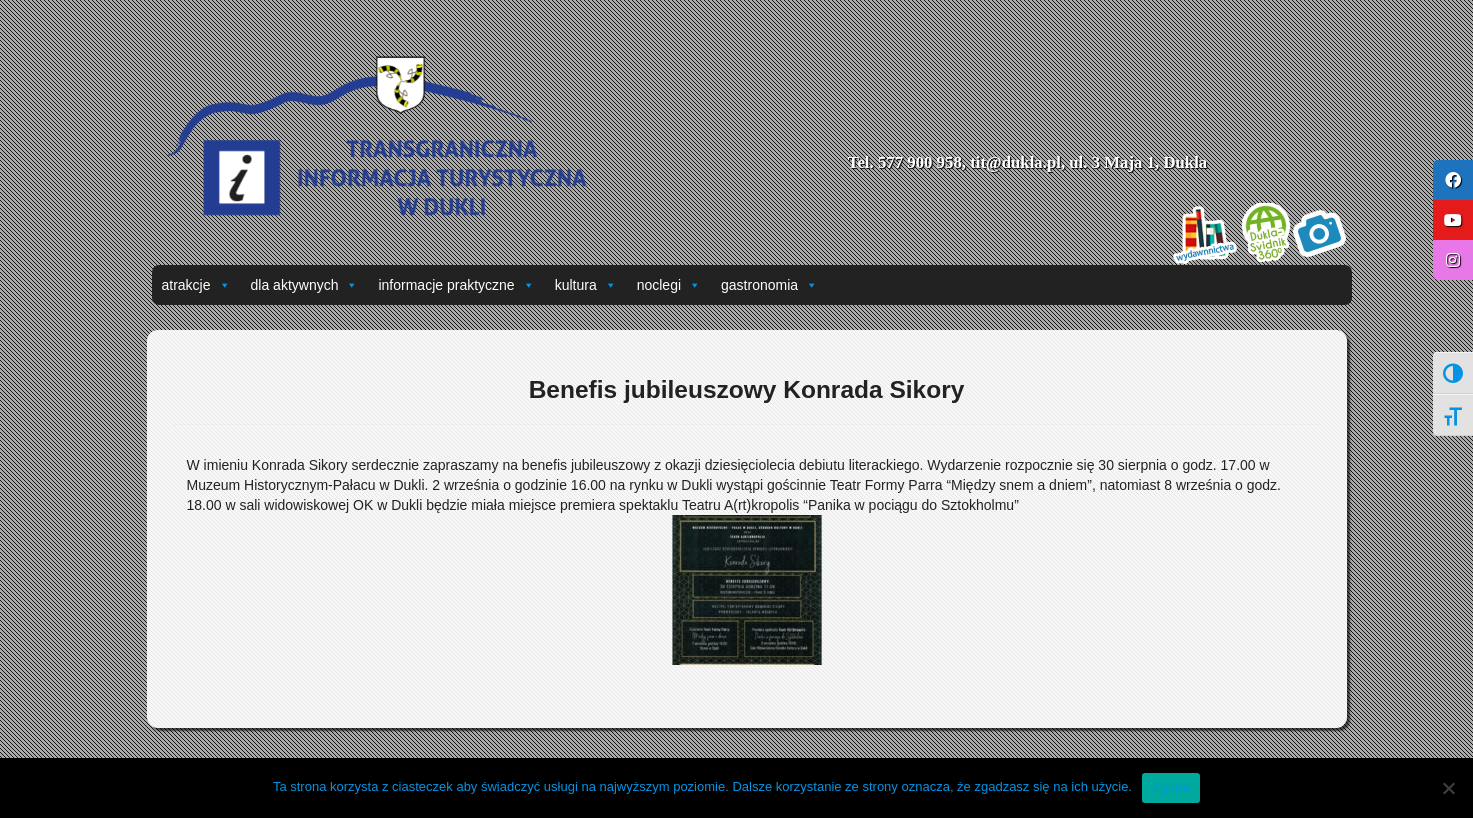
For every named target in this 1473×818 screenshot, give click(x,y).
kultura (586, 285)
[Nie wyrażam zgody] (1448, 788)
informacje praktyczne (456, 285)
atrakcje (196, 285)
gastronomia (769, 285)
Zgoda (1171, 787)
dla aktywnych (305, 285)
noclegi (669, 285)
